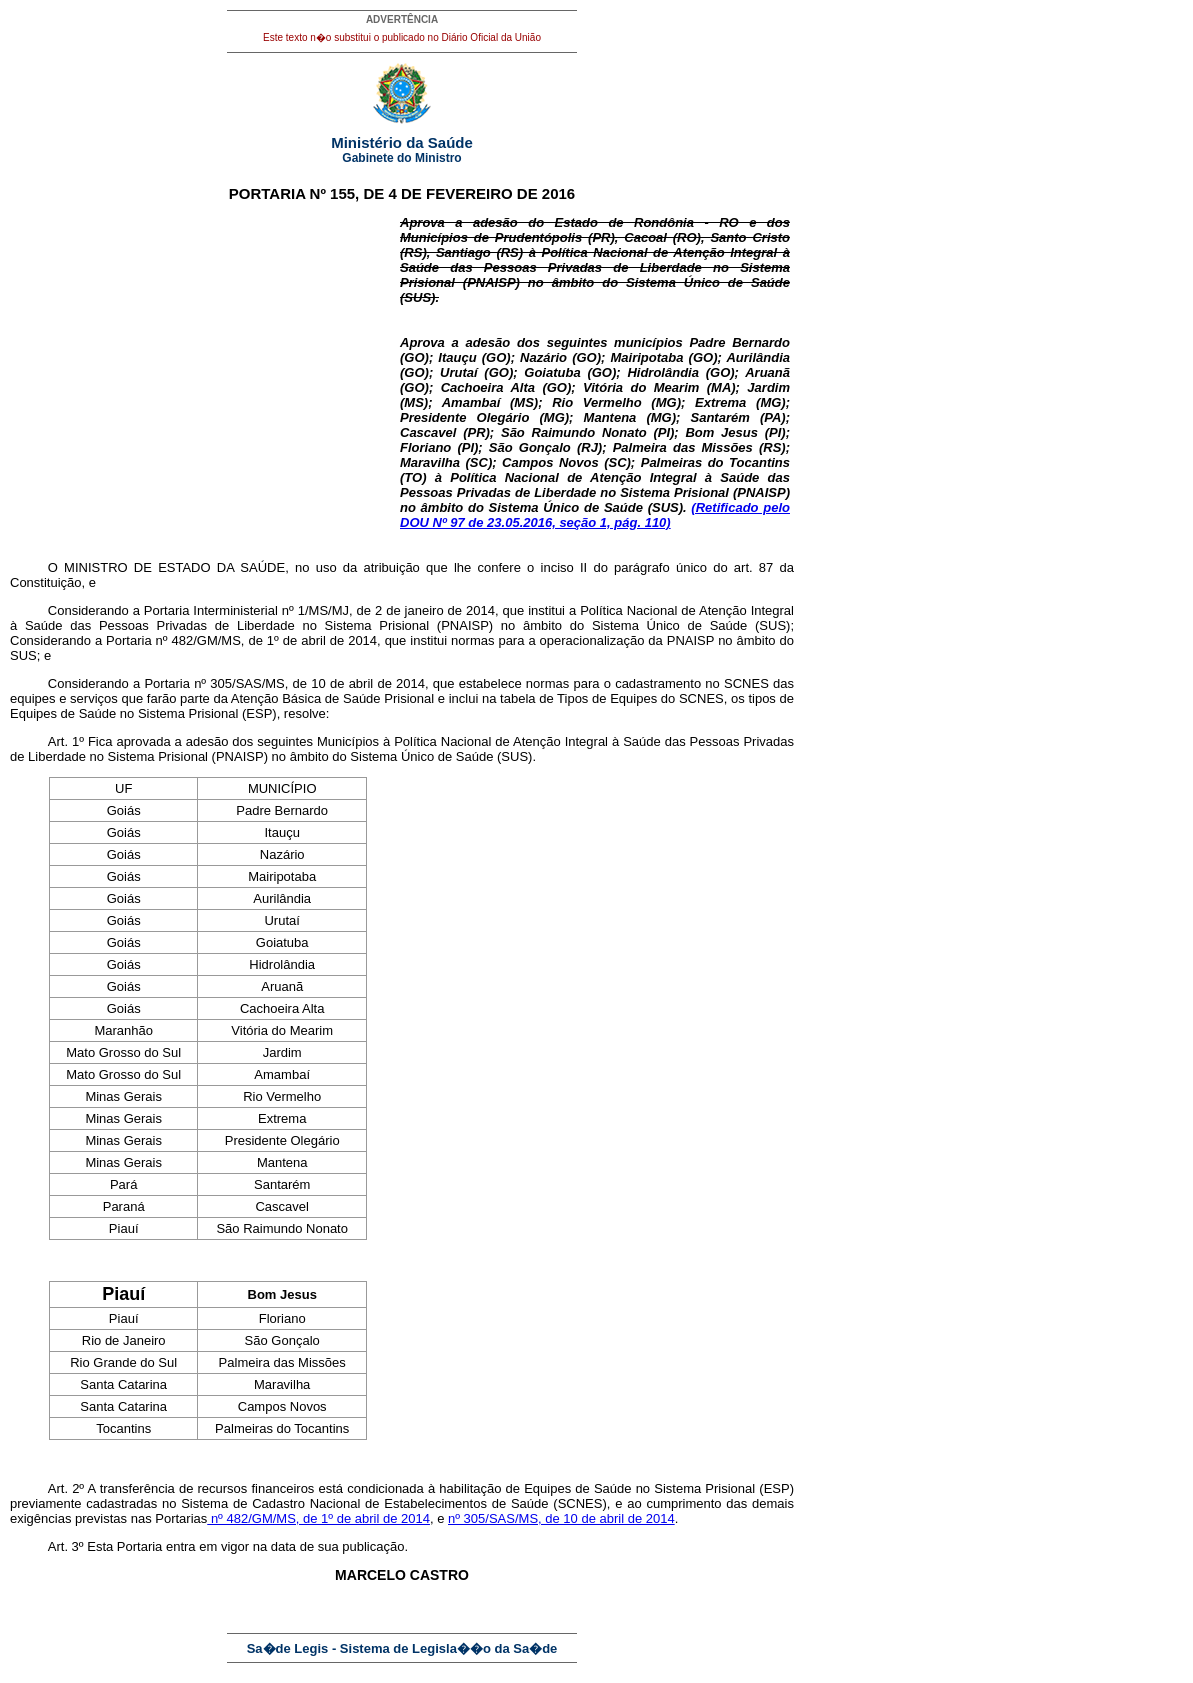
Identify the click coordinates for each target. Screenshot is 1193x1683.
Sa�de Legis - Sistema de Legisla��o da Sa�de (402, 1648)
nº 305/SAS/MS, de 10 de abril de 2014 (561, 1518)
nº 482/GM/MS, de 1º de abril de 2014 (318, 1518)
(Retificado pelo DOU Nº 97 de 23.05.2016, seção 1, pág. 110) (595, 515)
